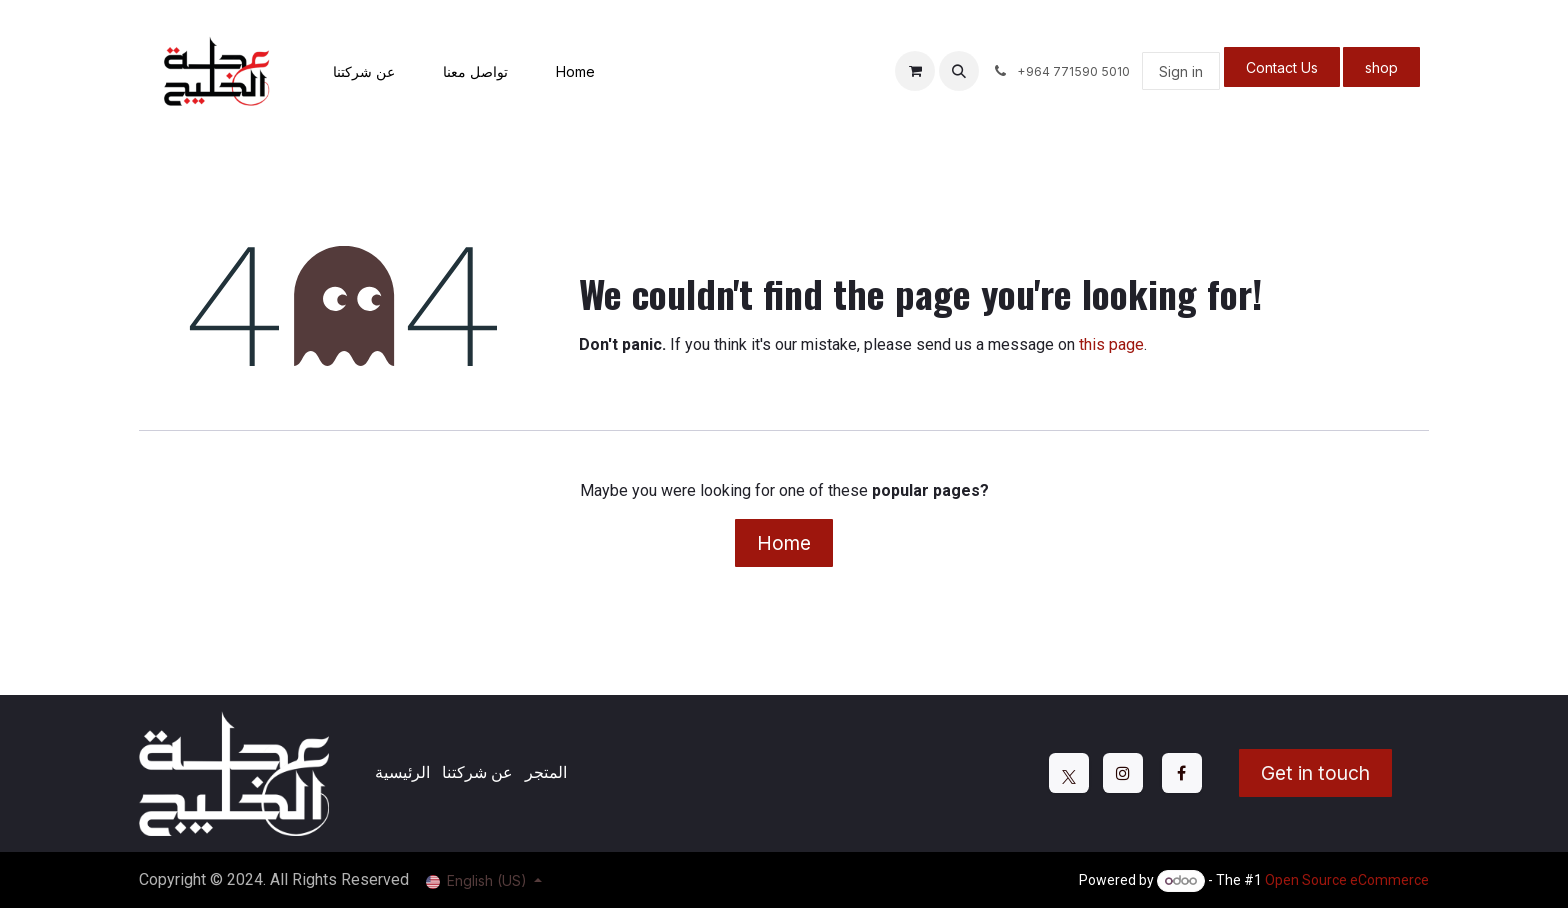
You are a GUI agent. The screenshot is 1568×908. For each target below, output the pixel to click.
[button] (959, 71)
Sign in (1181, 71)
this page (1111, 344)
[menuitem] (364, 71)
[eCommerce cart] (915, 71)
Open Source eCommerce (1347, 880)
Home (784, 543)
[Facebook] (1182, 773)
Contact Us (1282, 67)
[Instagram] (1123, 773)
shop (1381, 67)
